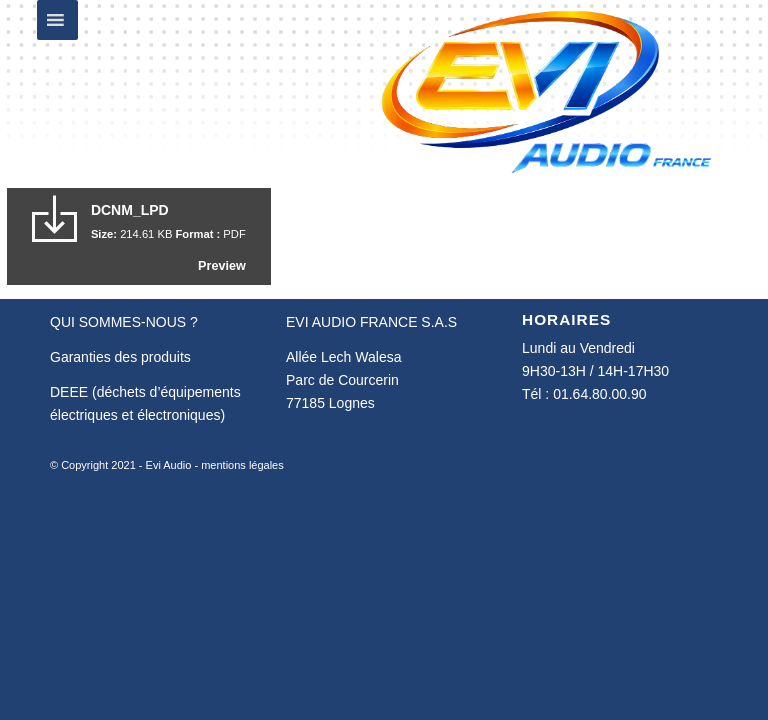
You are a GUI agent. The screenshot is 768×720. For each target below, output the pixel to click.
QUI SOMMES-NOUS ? (124, 322)
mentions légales (242, 465)
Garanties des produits (120, 357)
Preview (222, 266)
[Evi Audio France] (545, 90)
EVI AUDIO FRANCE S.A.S (371, 322)
